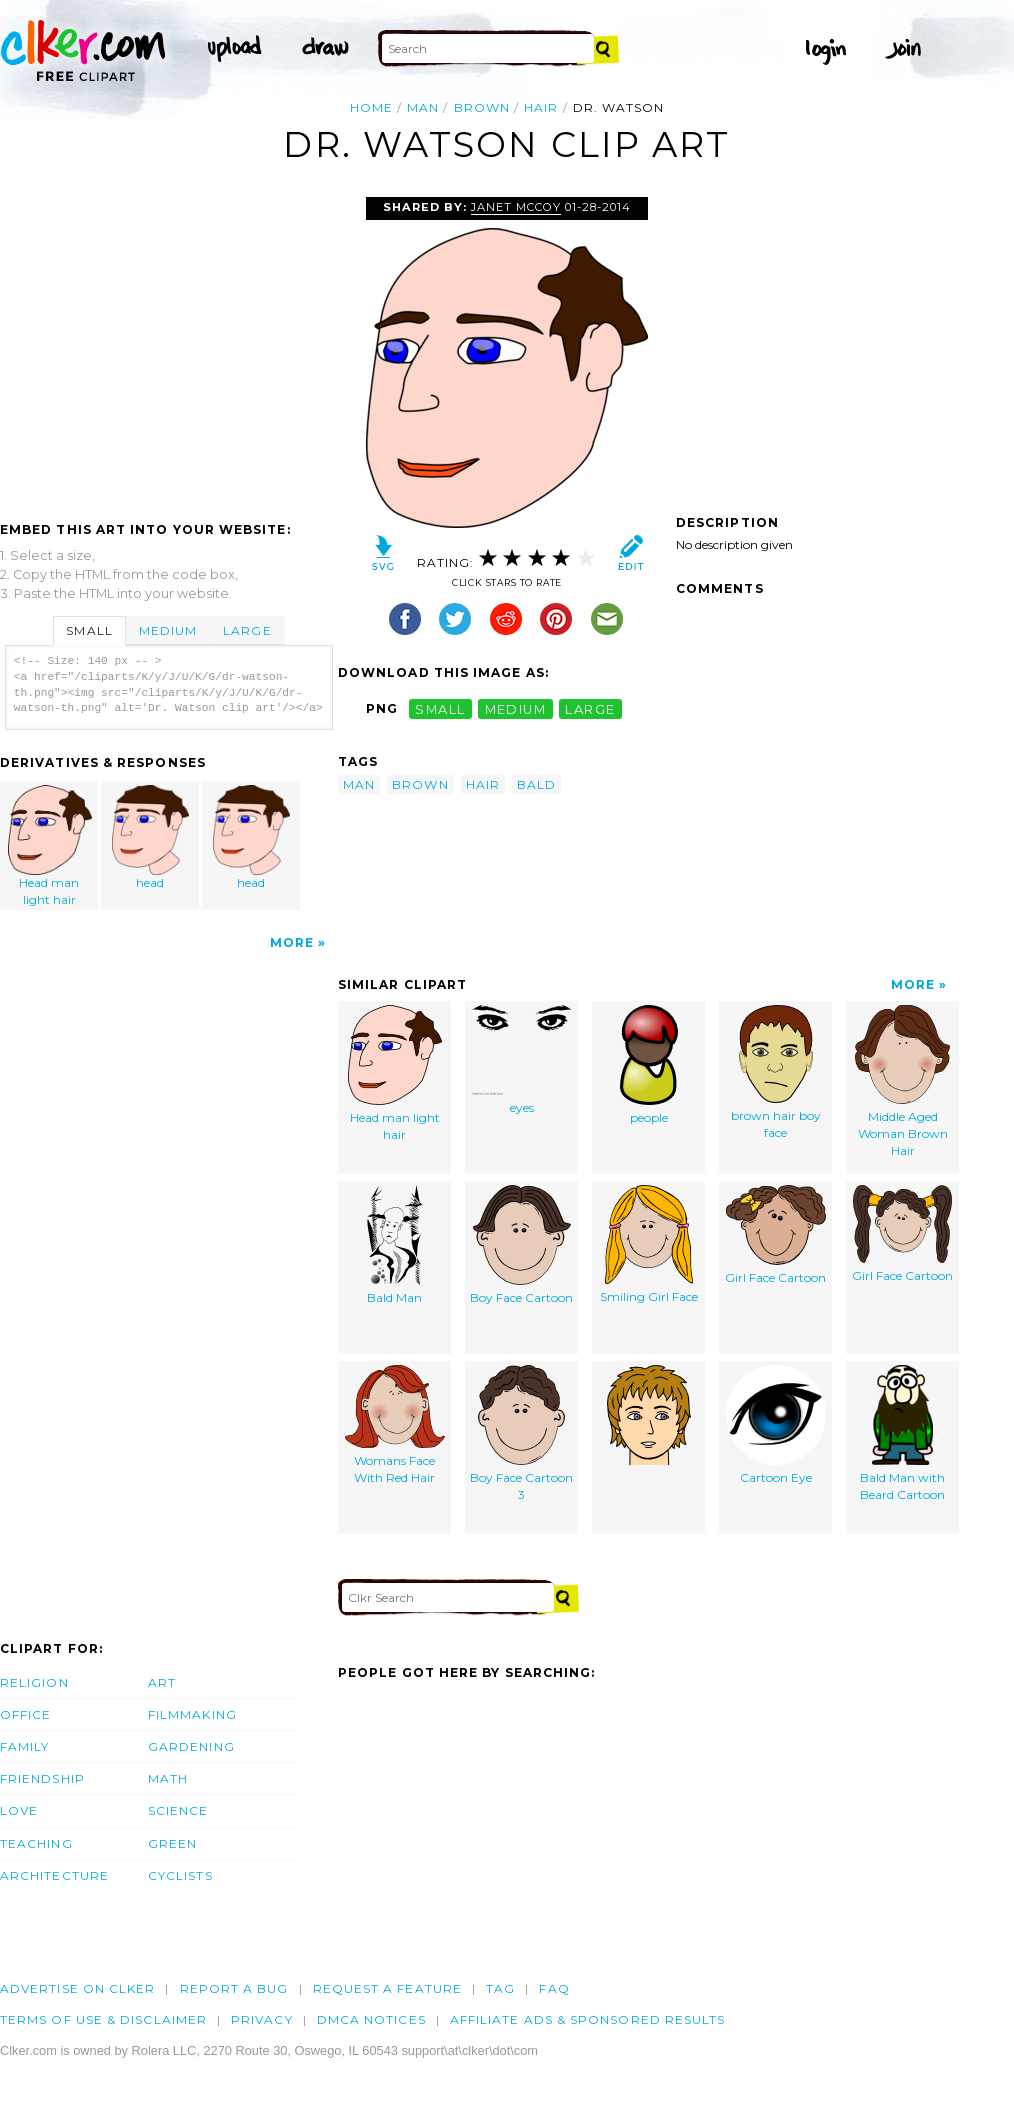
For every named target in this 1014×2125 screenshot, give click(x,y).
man (423, 107)
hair (541, 107)
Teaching (36, 1843)
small (440, 708)
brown (482, 107)
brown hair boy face (776, 1072)
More (292, 942)
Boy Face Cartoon (521, 1245)
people (649, 1065)
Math (168, 1778)
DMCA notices (371, 2019)
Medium (168, 630)
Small (89, 630)
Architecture (54, 1875)
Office (25, 1714)
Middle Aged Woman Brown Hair (902, 1081)
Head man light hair (50, 846)
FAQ (554, 1988)
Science (178, 1810)
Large (247, 630)
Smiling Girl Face (649, 1244)
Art (162, 1682)
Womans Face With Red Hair (395, 1425)
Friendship (42, 1778)
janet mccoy (516, 207)
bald (536, 784)
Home (371, 107)
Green (172, 1843)
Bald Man (395, 1245)
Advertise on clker (77, 1988)
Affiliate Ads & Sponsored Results (588, 2019)
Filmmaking (192, 1714)
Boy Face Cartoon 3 (521, 1433)
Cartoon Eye (776, 1425)
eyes (522, 1060)
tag (500, 1988)
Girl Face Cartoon (775, 1235)
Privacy (262, 2019)
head (151, 837)
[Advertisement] (168, 347)
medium (516, 708)
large (590, 708)
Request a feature (387, 1988)
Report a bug (234, 1988)
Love (19, 1810)
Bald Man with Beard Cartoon (902, 1433)
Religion (34, 1682)
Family (24, 1746)
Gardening (191, 1746)
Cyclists (180, 1875)
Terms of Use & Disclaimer (103, 2019)
